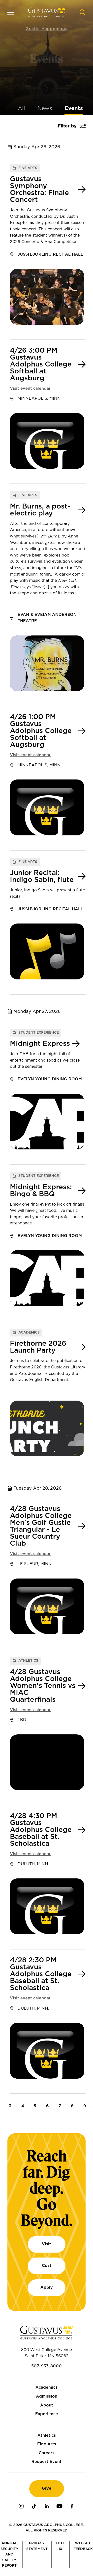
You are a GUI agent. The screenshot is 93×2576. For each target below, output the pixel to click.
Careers (46, 2453)
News (44, 108)
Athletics (46, 2435)
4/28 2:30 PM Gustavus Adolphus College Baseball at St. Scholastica (41, 1974)
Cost (46, 2266)
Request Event (46, 2462)
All (21, 108)
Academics (46, 2387)
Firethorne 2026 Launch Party (38, 1347)
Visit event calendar (30, 388)
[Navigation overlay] (10, 12)
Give (46, 2488)
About (46, 2405)
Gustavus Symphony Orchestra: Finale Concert (39, 189)
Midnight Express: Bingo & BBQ (41, 1191)
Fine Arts (46, 2444)
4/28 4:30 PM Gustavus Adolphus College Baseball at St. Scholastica (41, 1830)
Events (73, 108)
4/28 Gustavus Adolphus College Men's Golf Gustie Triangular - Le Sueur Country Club (41, 1526)
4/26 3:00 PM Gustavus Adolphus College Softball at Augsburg (41, 364)
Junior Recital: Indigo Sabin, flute (42, 876)
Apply (46, 2287)
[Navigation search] (83, 12)
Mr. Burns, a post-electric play (40, 510)
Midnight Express (40, 1043)
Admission (46, 2396)
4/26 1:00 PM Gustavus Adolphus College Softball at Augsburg (41, 731)
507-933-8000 (46, 2366)
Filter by (67, 126)
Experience (46, 2414)
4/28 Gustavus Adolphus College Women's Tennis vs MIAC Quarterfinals (42, 1686)
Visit (46, 2244)
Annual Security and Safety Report (9, 2554)
